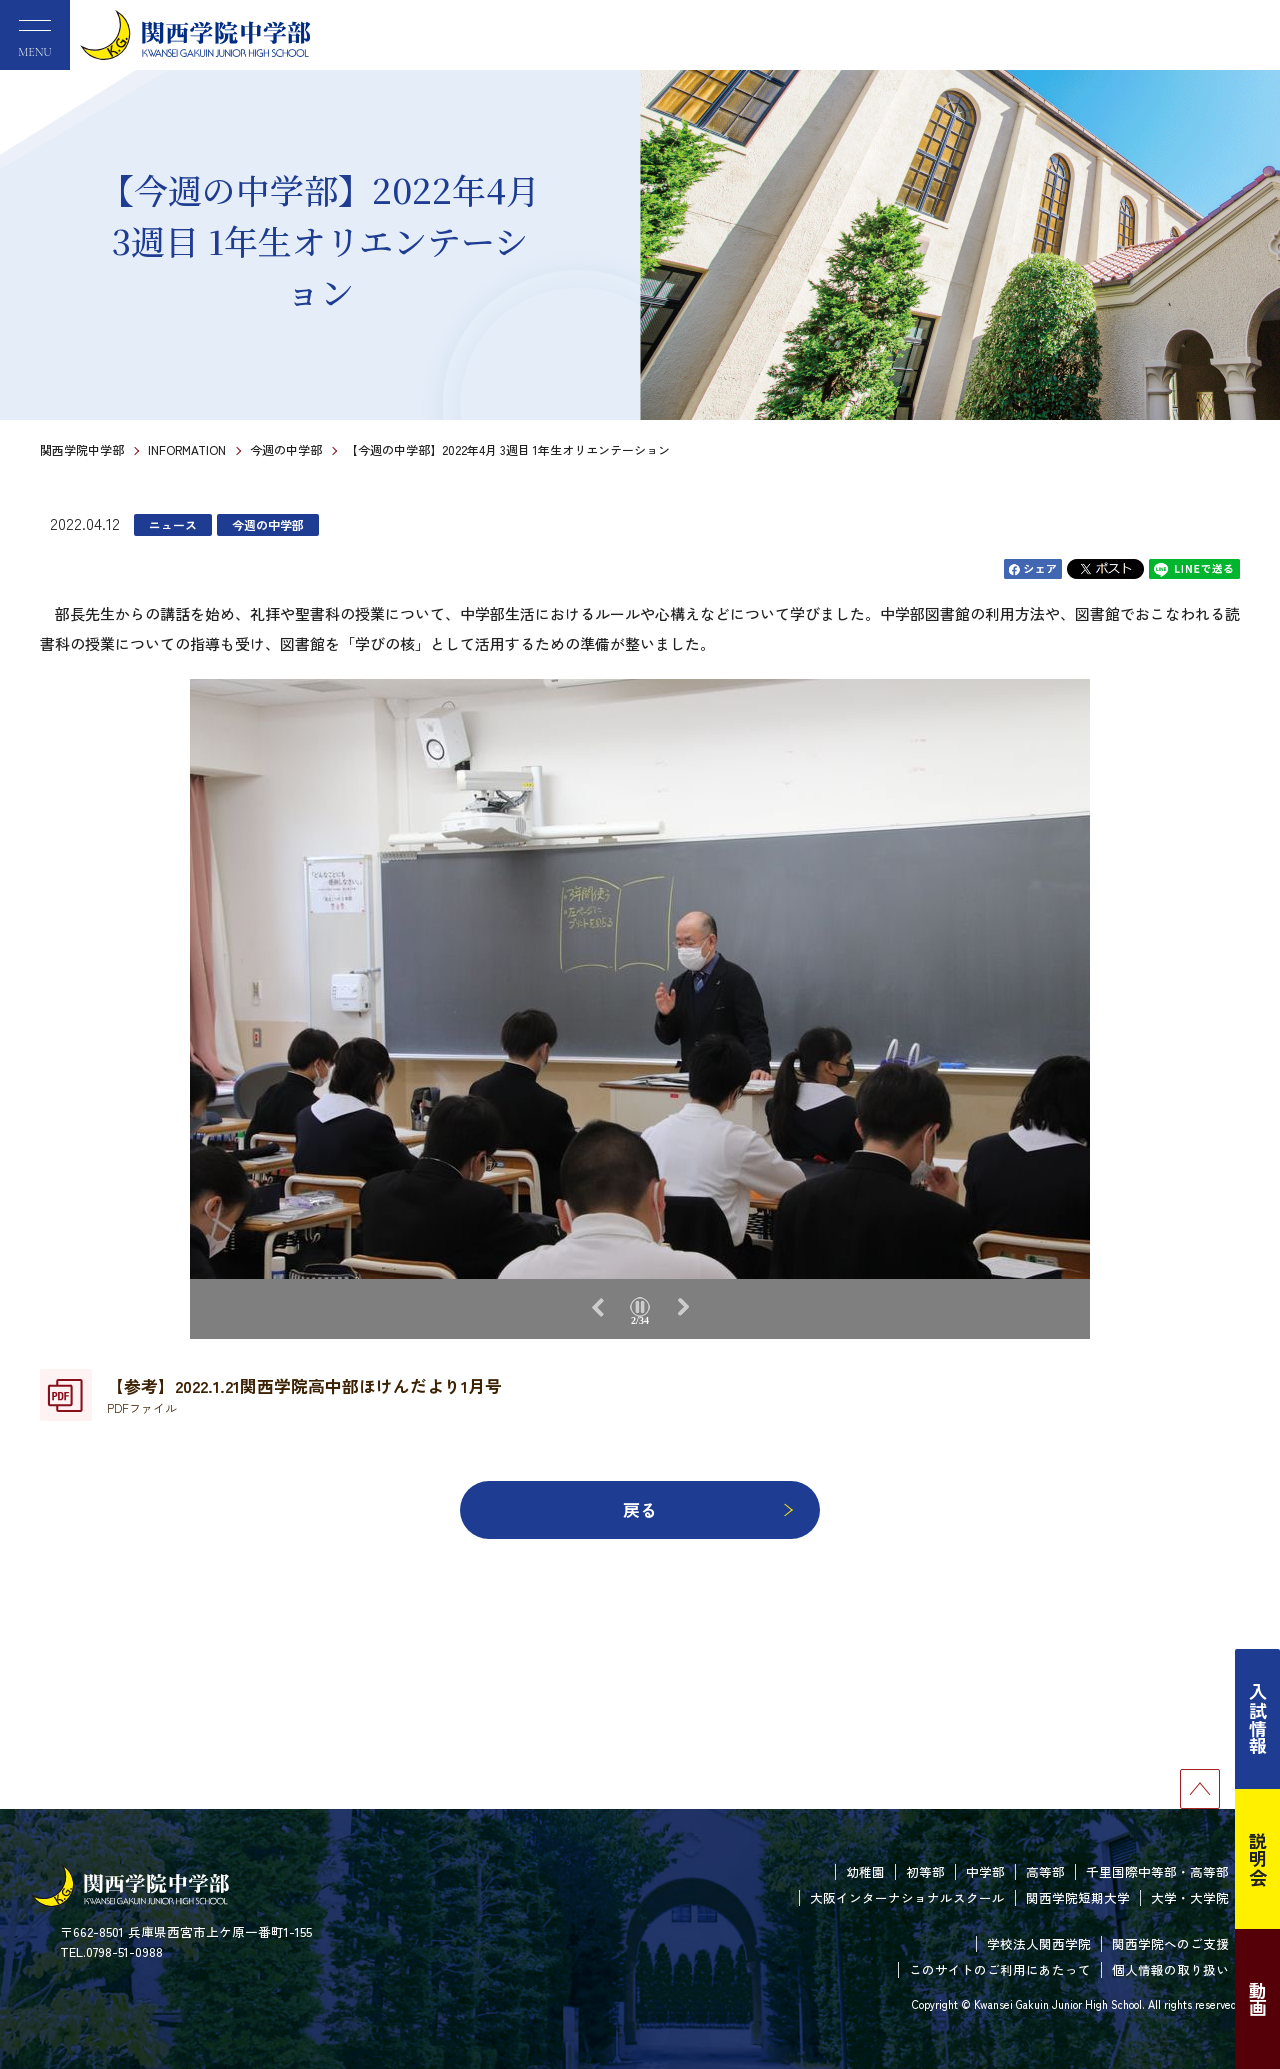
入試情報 (1258, 1719)
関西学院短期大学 (1078, 1897)
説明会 (1258, 1859)
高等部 (1045, 1871)
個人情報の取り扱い (1170, 1969)
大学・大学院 (1190, 1897)
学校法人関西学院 (1039, 1943)
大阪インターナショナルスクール (907, 1897)
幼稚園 (865, 1871)
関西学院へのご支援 (1170, 1943)
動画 (1258, 1999)
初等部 (925, 1871)
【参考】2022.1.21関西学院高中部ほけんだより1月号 (304, 1395)
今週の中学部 (286, 449)
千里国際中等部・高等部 (1157, 1871)
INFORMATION (187, 449)
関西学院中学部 (82, 449)
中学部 (985, 1871)
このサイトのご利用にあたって (1000, 1969)
